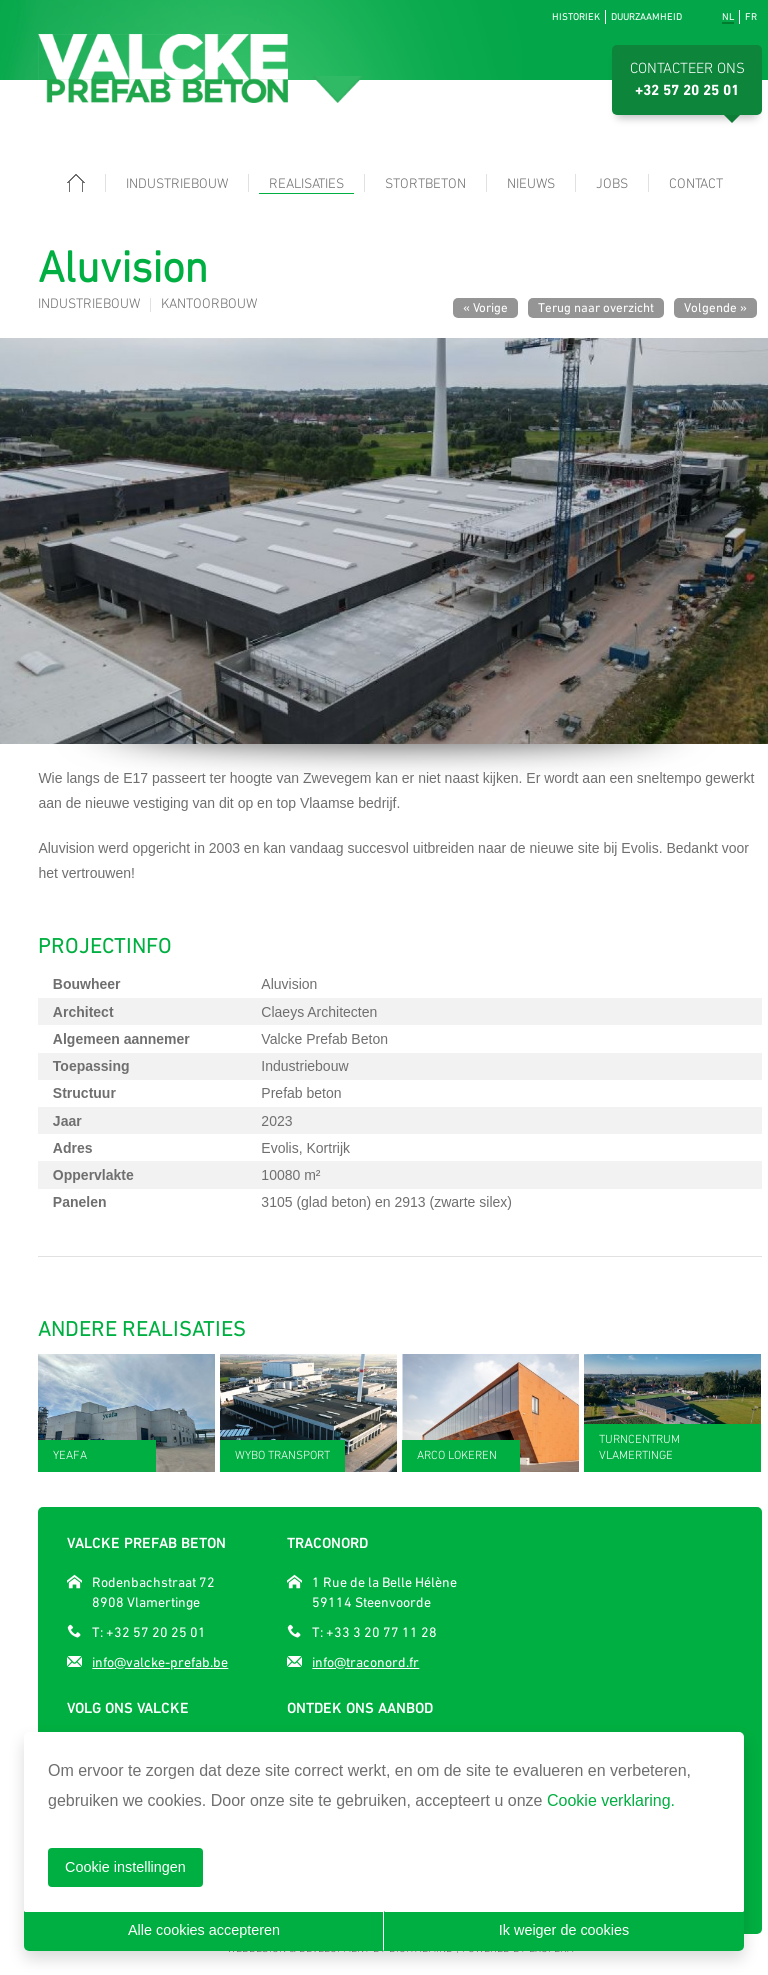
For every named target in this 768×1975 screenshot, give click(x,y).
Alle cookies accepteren (204, 1930)
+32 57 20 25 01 (687, 91)
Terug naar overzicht (596, 307)
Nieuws (531, 184)
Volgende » (715, 307)
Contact (696, 184)
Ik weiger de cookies (564, 1930)
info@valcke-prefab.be (160, 1662)
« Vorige (485, 307)
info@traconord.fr (365, 1662)
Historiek (576, 16)
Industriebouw (177, 184)
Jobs (612, 184)
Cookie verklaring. (611, 1800)
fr (751, 16)
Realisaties (306, 184)
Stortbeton (425, 184)
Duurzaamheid (646, 16)
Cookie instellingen (125, 1867)
